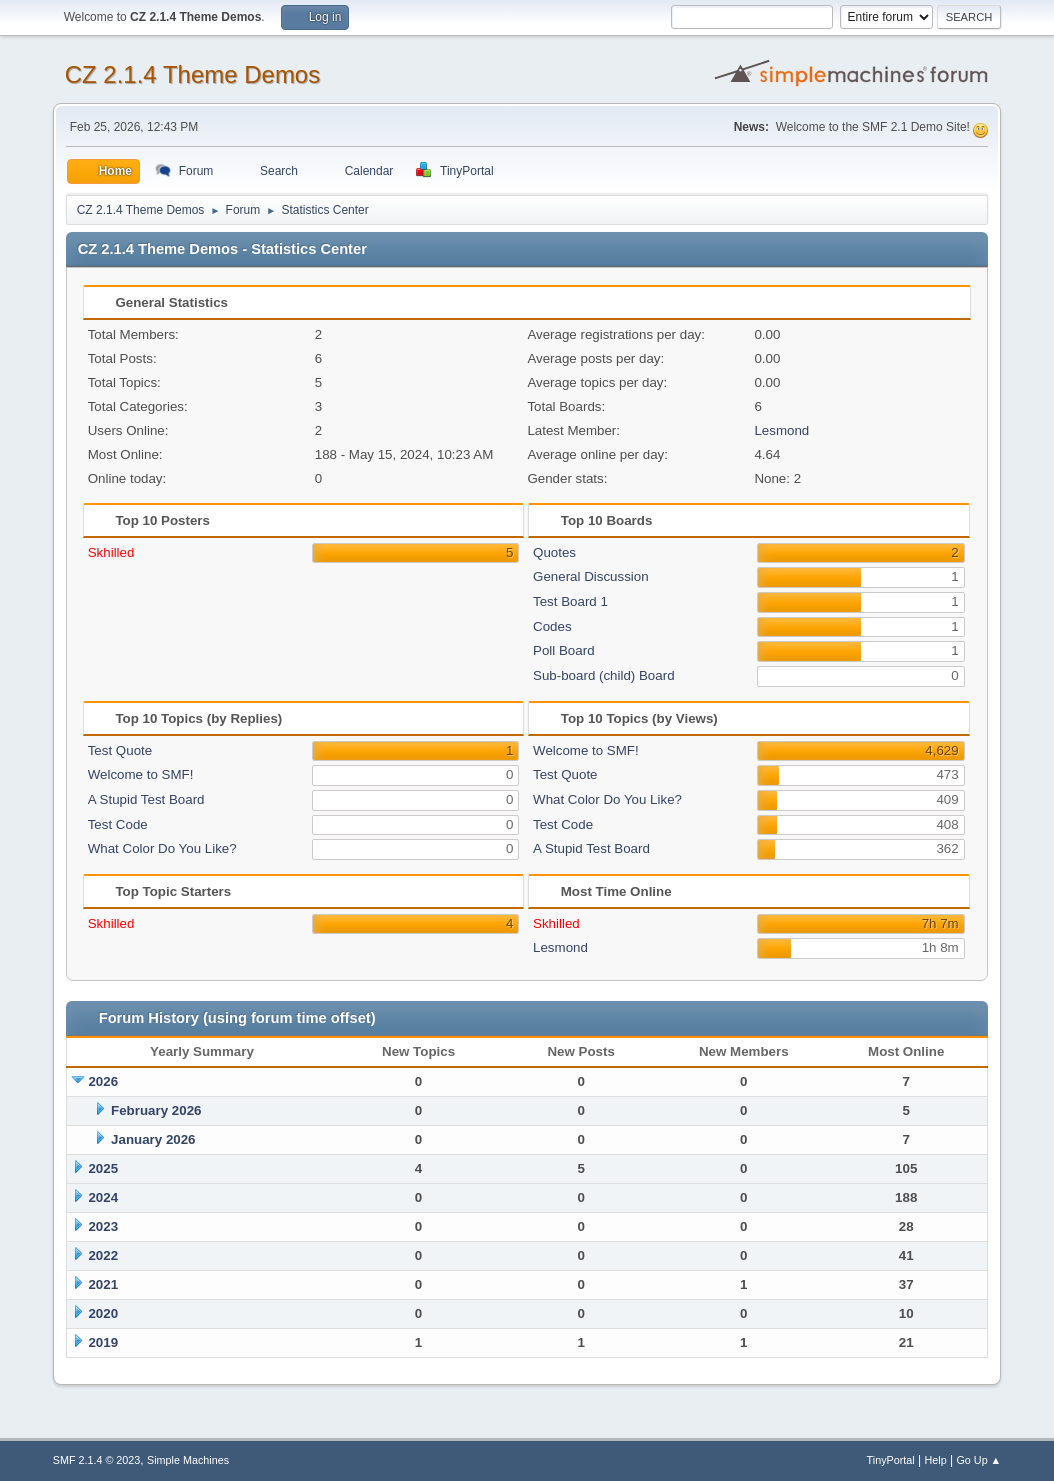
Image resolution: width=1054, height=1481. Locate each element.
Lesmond (781, 430)
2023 (103, 1226)
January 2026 (153, 1139)
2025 (103, 1168)
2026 (103, 1081)
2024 (103, 1197)
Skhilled (111, 552)
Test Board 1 (570, 601)
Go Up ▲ (978, 1460)
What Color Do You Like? (162, 848)
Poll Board (564, 650)
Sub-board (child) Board (604, 675)
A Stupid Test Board (146, 799)
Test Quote (120, 750)
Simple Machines (188, 1460)
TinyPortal (891, 1460)
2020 (103, 1313)
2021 (103, 1284)
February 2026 (156, 1110)
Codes (552, 626)
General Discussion (591, 576)
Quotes (554, 552)
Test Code (118, 824)
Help (936, 1460)
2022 (103, 1255)
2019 (103, 1342)
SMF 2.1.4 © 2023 (97, 1460)
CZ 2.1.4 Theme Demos (193, 74)
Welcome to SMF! (141, 774)
